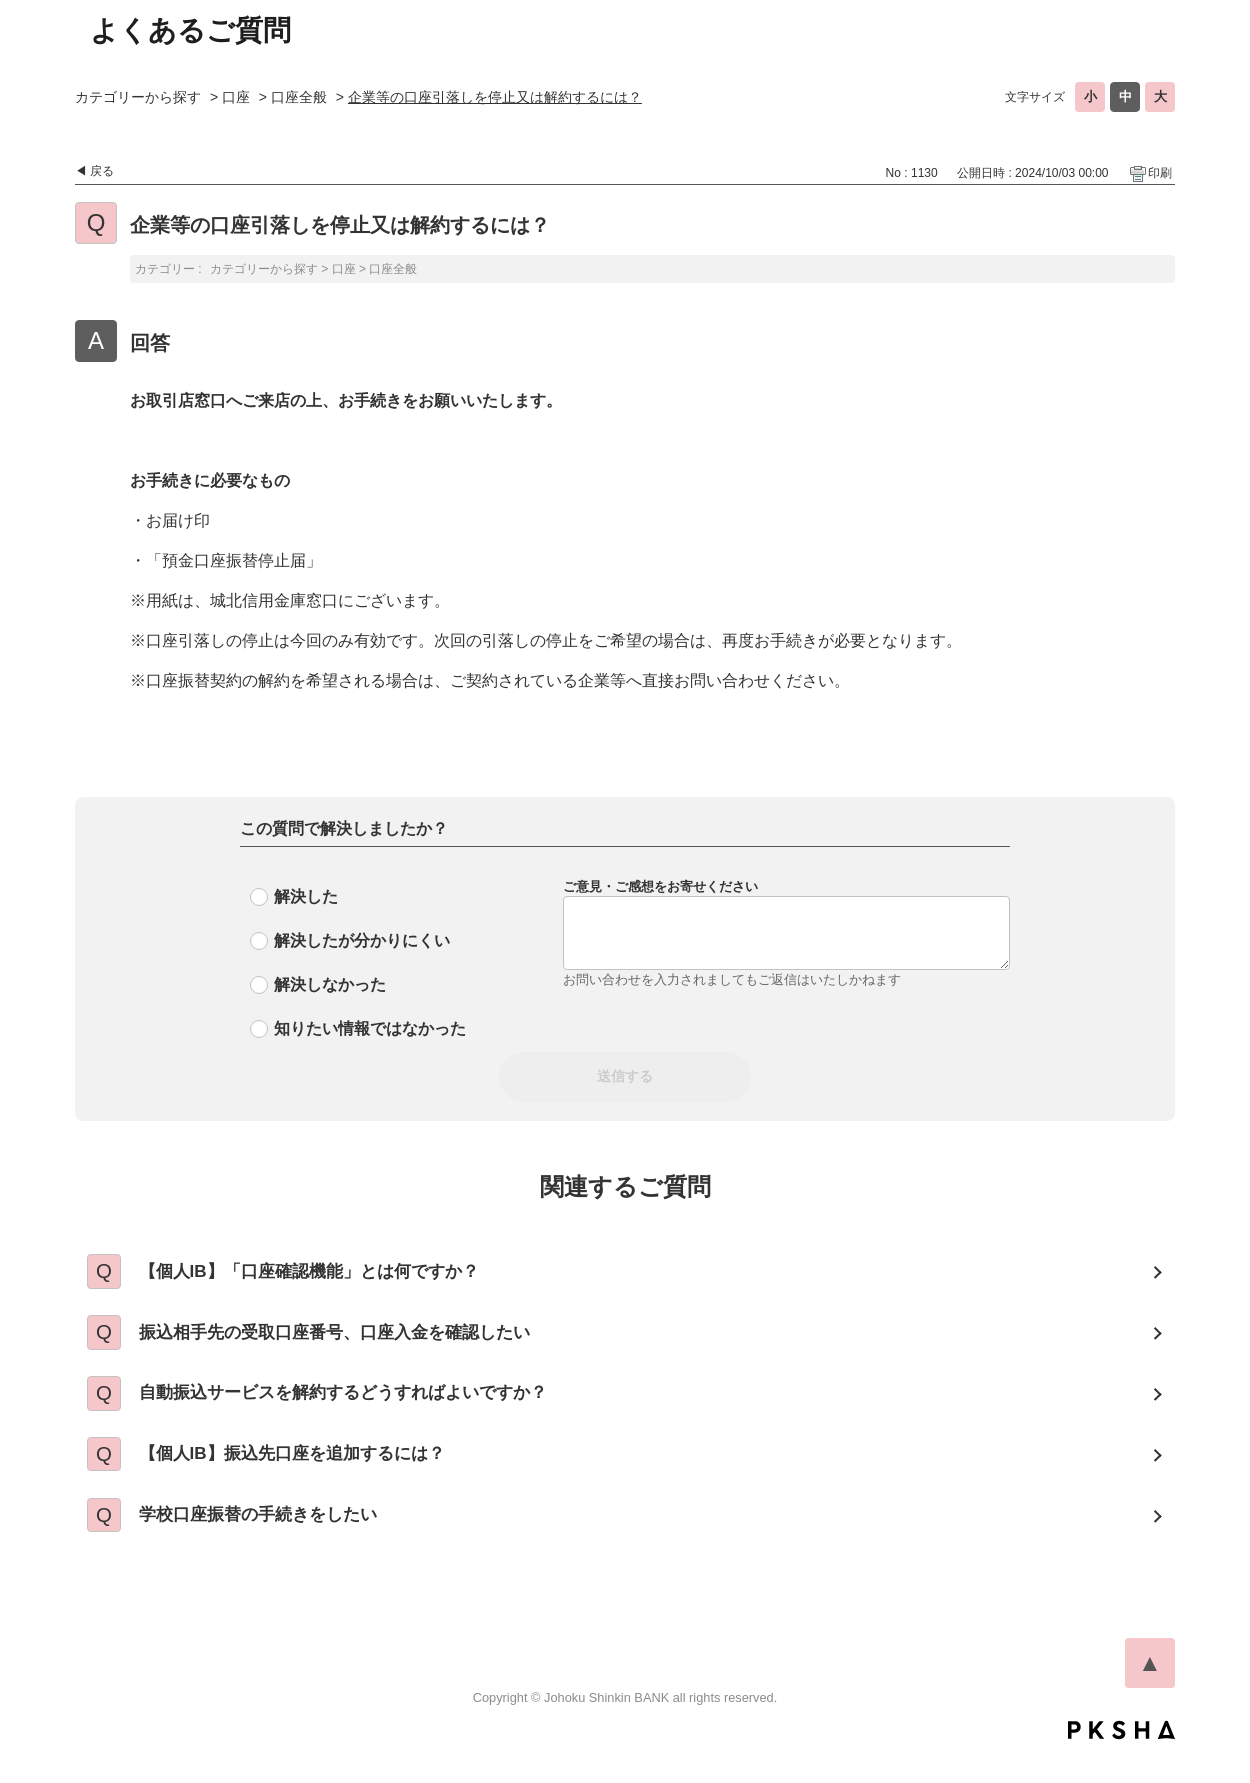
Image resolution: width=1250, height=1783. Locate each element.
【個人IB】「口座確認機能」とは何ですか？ (327, 1274)
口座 (236, 97)
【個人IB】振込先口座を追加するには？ (309, 1475)
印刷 (1160, 173)
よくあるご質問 (190, 30)
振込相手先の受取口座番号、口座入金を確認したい (354, 1341)
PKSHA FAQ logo (1121, 1760)
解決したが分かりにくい (362, 940)
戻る (102, 171)
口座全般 (299, 97)
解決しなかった (330, 984)
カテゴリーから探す (138, 97)
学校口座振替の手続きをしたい (273, 1542)
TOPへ (1150, 1693)
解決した (306, 896)
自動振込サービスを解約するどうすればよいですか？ (363, 1408)
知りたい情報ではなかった (370, 1028)
